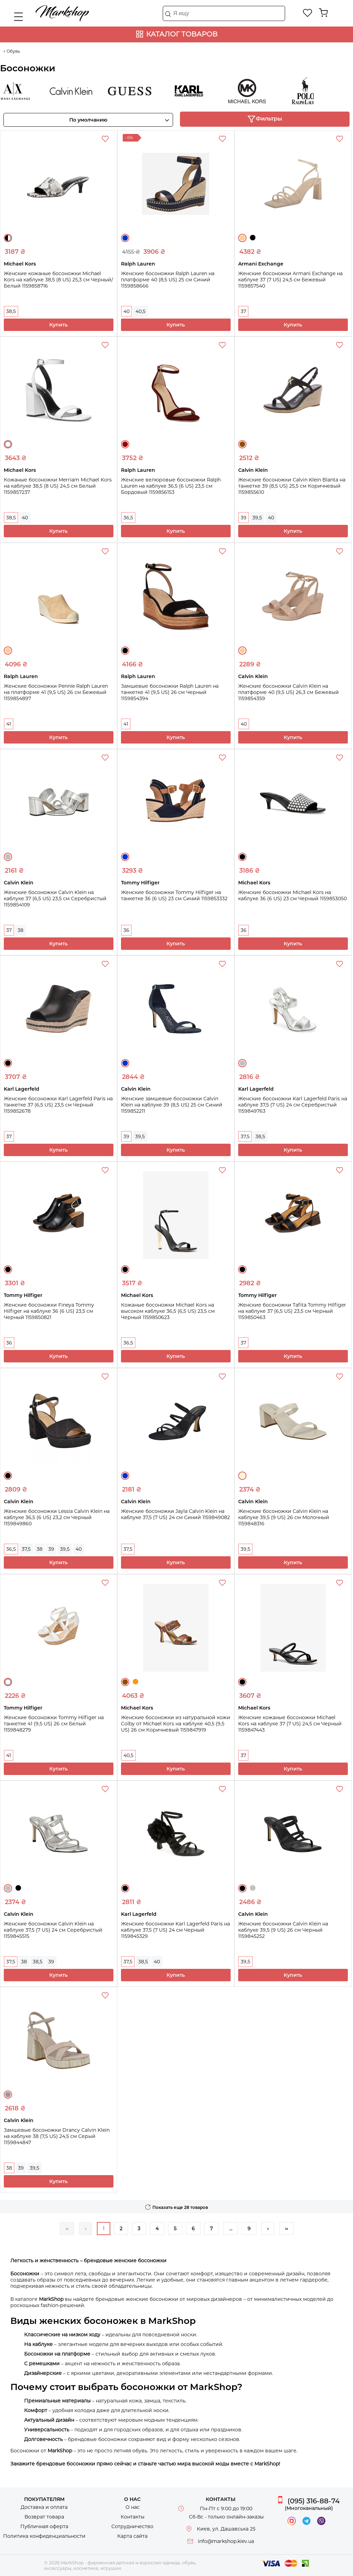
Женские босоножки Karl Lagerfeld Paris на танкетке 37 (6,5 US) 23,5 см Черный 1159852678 (58, 1104)
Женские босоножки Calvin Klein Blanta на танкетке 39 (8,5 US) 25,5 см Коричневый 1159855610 (291, 486)
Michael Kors (252, 91)
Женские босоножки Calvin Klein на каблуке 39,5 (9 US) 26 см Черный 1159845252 (283, 1930)
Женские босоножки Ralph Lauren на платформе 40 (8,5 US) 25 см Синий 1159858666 (167, 279)
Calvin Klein (76, 91)
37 (243, 311)
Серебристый (8, 857)
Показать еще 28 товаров (180, 2207)
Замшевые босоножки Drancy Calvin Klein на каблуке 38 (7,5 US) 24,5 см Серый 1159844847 (57, 2136)
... (230, 2228)
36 (126, 930)
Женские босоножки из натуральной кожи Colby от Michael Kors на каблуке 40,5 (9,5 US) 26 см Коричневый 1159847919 (175, 1723)
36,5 (128, 518)
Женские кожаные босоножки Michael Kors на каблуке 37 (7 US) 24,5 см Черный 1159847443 (290, 1723)
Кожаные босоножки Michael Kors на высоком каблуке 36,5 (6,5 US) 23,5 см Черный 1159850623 (168, 1311)
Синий (125, 238)
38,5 (11, 311)
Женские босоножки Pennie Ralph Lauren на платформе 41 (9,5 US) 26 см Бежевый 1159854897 (56, 692)
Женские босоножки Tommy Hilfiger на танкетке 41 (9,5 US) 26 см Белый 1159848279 (54, 1723)
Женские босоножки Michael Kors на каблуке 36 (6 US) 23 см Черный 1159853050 (292, 895)
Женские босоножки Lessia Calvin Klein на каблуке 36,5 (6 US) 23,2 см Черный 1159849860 (57, 1517)
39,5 (257, 518)
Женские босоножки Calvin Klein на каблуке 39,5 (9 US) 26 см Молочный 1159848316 (283, 1517)
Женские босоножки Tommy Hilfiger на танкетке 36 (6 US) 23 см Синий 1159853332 (174, 895)
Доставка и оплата (44, 2507)
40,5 (140, 311)
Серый (8, 2094)
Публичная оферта (44, 2526)
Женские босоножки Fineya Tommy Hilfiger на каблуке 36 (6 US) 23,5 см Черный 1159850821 (49, 1311)
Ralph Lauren (311, 91)
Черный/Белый (8, 238)
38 (20, 930)
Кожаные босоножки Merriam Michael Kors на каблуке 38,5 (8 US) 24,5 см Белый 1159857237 (58, 486)
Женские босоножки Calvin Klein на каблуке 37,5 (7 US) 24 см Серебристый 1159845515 (53, 1930)
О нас (132, 2507)
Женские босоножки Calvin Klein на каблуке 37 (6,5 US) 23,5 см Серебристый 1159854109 (55, 898)
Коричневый (242, 444)
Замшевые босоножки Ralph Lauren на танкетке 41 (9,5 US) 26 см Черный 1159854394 (170, 692)
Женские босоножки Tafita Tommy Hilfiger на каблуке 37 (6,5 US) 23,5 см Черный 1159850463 (292, 1311)
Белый (8, 444)
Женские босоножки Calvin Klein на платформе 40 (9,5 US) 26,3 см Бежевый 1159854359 (288, 692)
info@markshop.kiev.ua (226, 2541)
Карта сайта (132, 2536)
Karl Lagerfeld (193, 91)
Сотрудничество (132, 2526)
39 (243, 518)
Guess (135, 91)
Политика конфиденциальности (44, 2536)
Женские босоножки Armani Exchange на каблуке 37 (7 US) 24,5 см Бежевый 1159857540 (290, 279)
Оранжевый (135, 1681)
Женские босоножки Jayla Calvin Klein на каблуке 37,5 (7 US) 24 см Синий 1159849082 (175, 1514)
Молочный (242, 1475)
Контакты (132, 2517)
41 (8, 724)
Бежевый (242, 238)
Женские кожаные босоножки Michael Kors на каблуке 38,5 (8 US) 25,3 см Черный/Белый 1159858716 (58, 279)
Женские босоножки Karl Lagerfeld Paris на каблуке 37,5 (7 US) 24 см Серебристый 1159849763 (292, 1104)
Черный (252, 237)
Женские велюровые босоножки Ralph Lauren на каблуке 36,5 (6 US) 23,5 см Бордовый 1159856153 (171, 486)
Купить (58, 325)
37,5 (245, 1136)
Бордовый (125, 444)
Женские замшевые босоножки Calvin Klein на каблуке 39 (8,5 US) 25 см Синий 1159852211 (171, 1104)
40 (126, 311)
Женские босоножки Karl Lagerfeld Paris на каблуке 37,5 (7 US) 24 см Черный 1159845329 (175, 1930)
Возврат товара (44, 2517)
